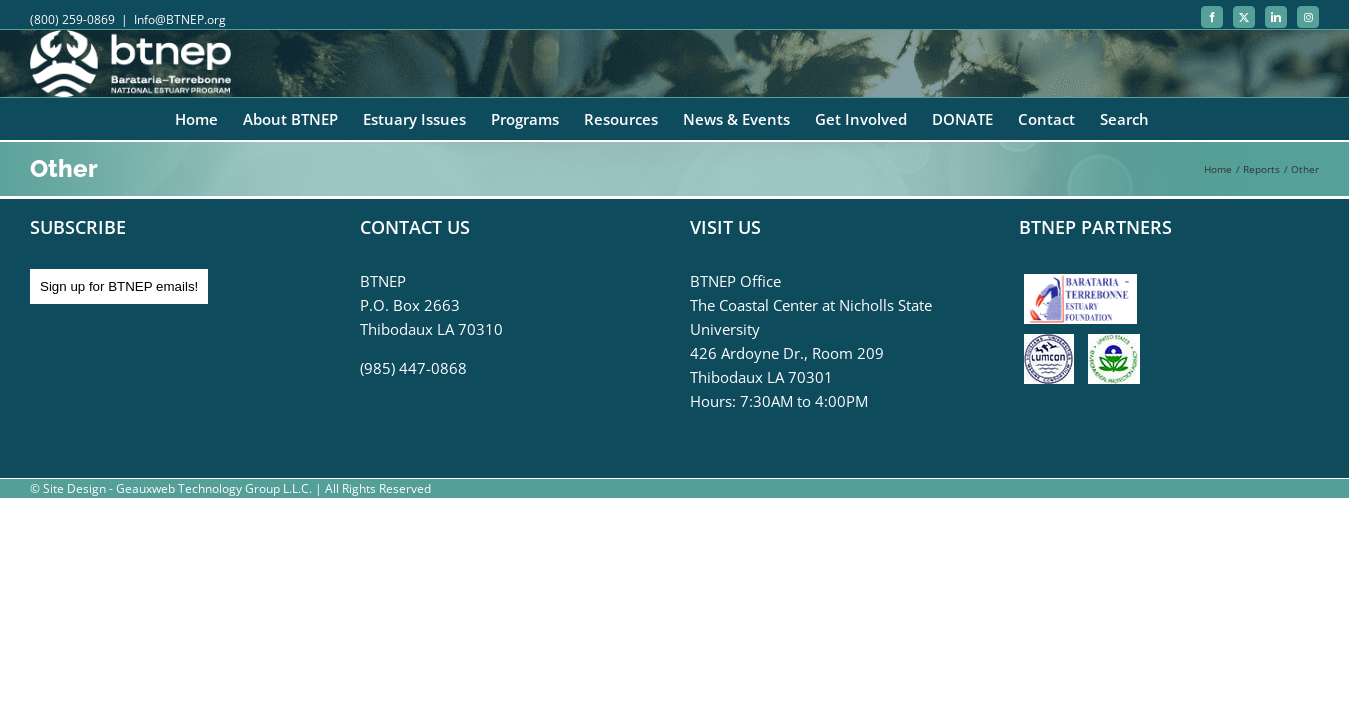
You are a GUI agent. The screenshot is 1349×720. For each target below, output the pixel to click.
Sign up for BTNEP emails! (119, 286)
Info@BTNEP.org (180, 19)
